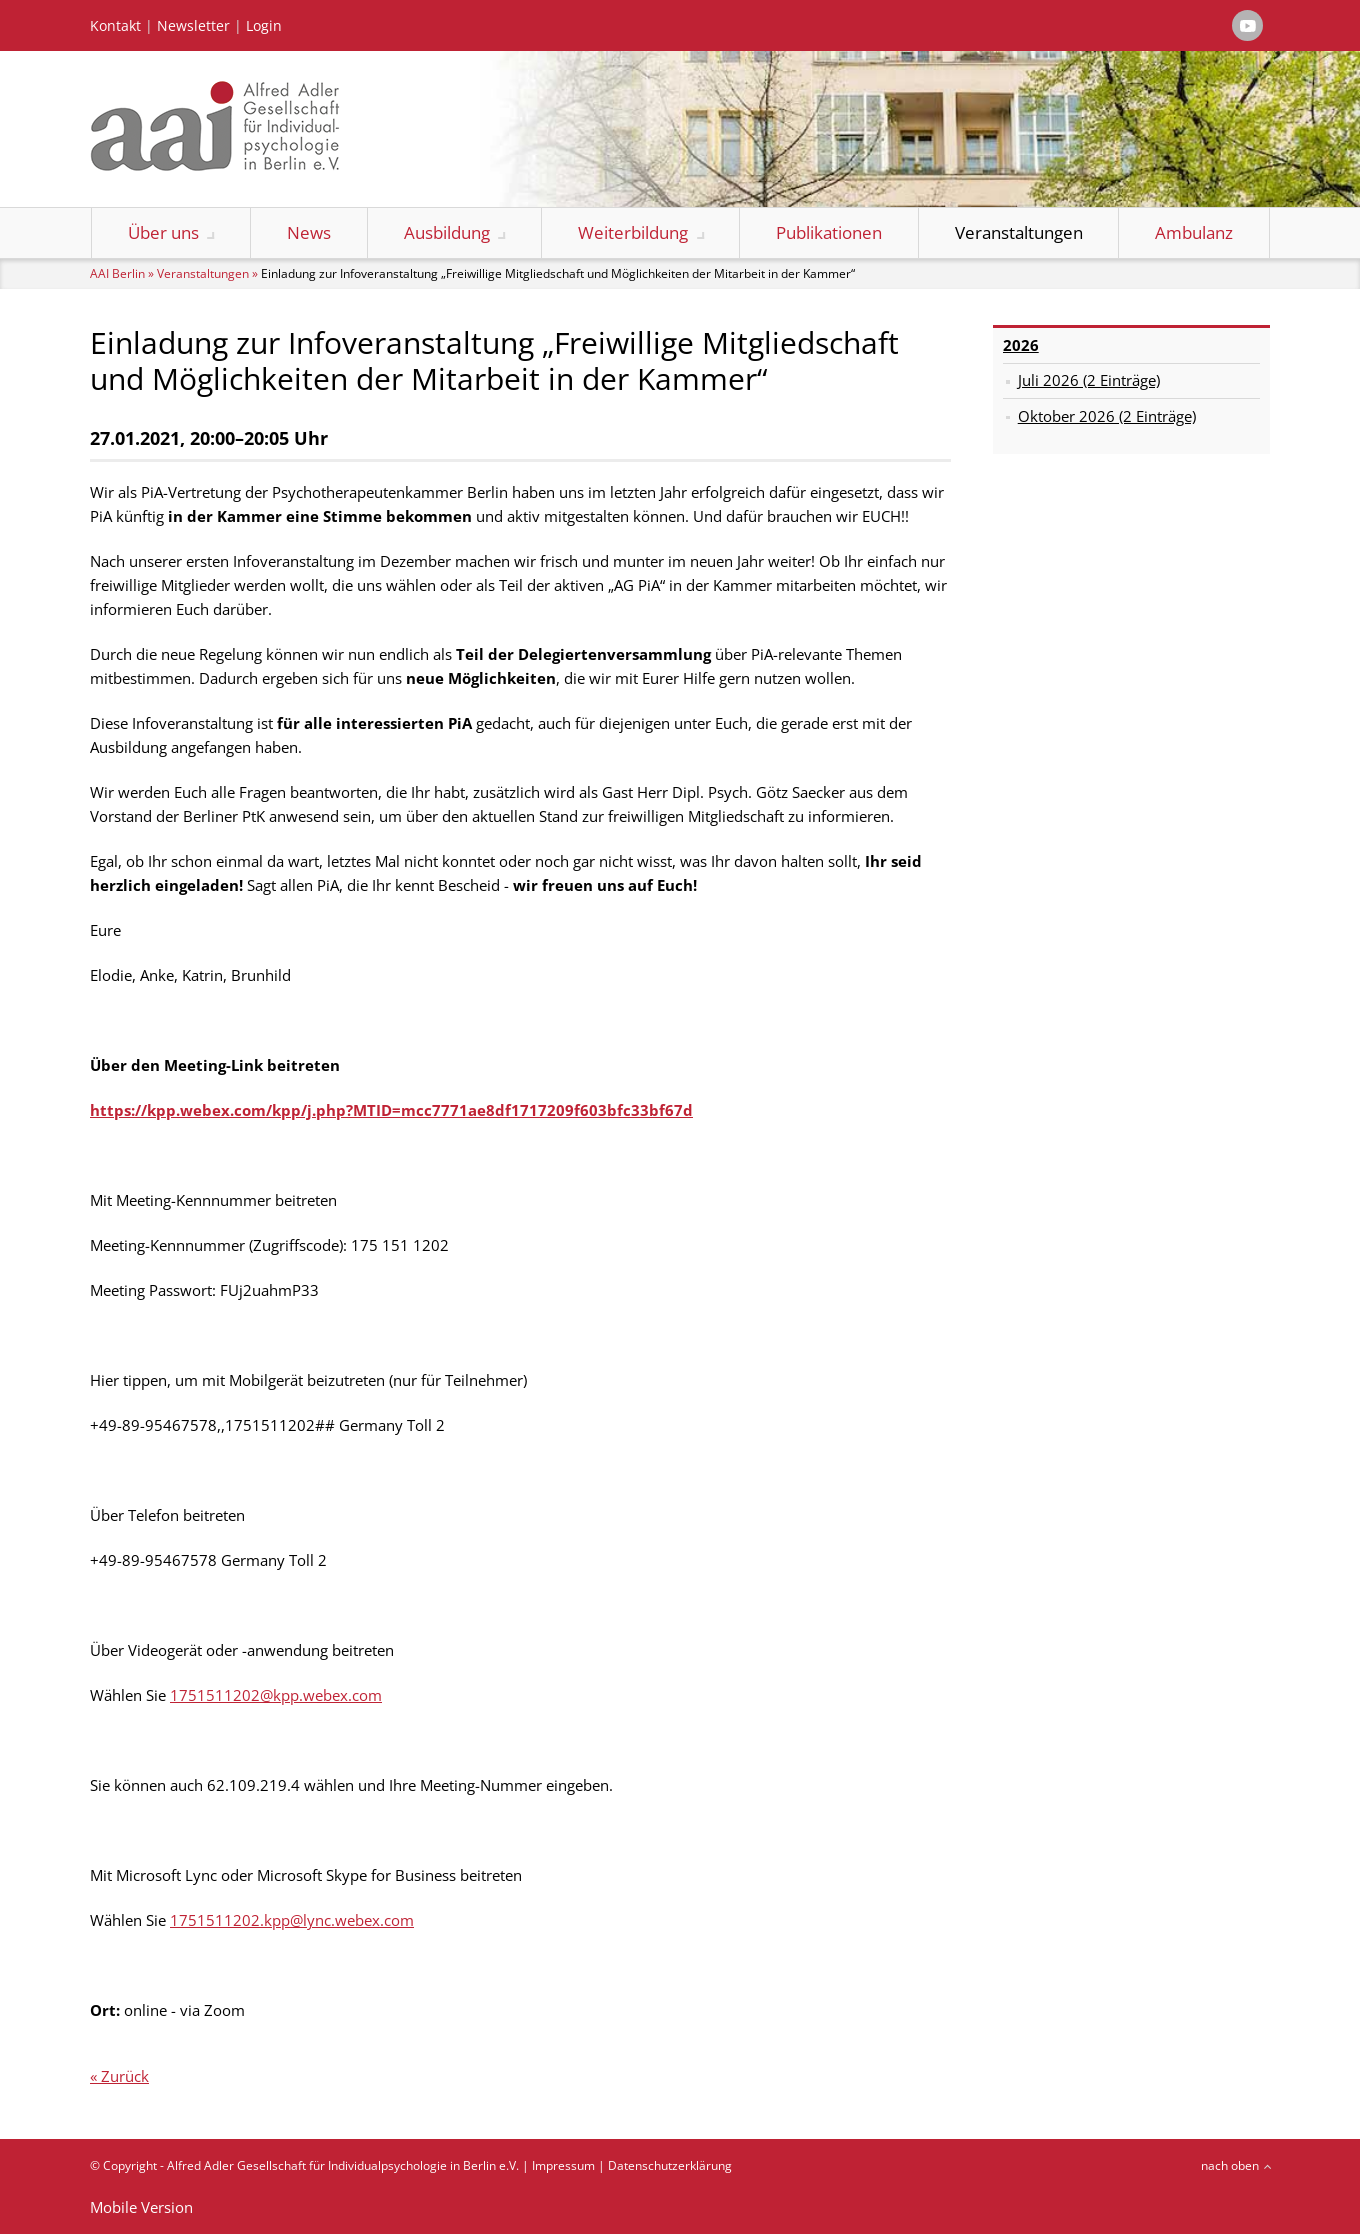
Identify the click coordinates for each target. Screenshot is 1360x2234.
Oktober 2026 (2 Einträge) (1107, 416)
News (309, 232)
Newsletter (193, 26)
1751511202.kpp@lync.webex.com (292, 1920)
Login (264, 26)
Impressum (563, 2165)
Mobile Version (141, 2207)
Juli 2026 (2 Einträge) (1089, 380)
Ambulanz (1194, 232)
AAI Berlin (117, 273)
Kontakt (115, 26)
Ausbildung (447, 232)
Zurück (125, 2076)
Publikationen (829, 232)
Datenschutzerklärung (670, 2165)
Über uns (163, 232)
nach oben (1230, 2165)
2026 (1021, 345)
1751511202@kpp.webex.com (276, 1695)
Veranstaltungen (1019, 232)
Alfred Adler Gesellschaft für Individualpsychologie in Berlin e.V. (343, 2165)
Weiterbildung (633, 232)
